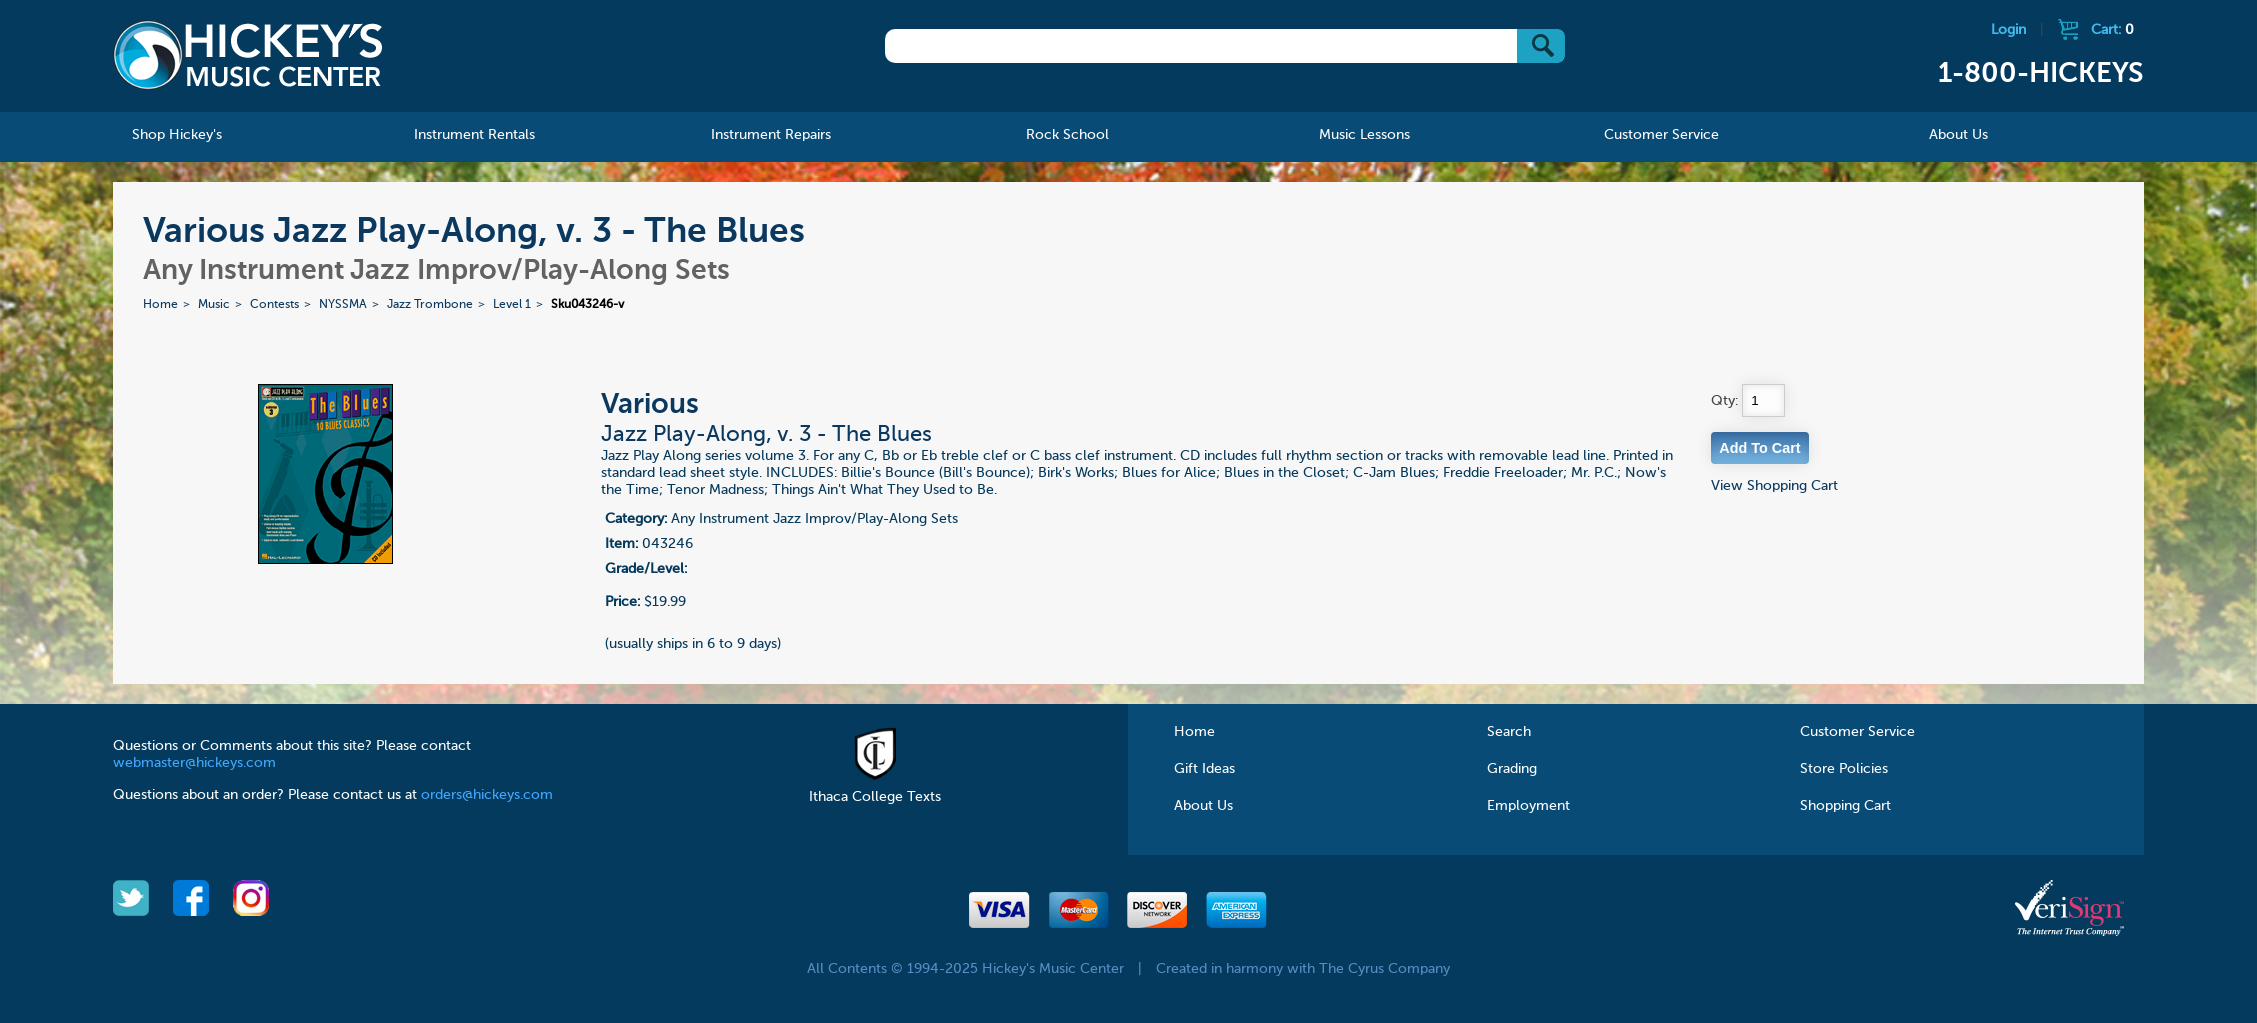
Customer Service (1857, 732)
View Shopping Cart (1774, 486)
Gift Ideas (1204, 769)
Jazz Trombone (430, 305)
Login (2008, 30)
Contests (274, 305)
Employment (1528, 806)
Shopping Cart (1845, 806)
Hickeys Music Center (248, 55)
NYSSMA (343, 305)
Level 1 (512, 305)
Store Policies (1844, 769)
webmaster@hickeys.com (194, 763)
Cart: (2112, 30)
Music (214, 305)
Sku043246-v (587, 305)
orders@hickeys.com (487, 795)
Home (160, 305)
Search (1509, 732)
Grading (1512, 769)
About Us (1203, 806)
